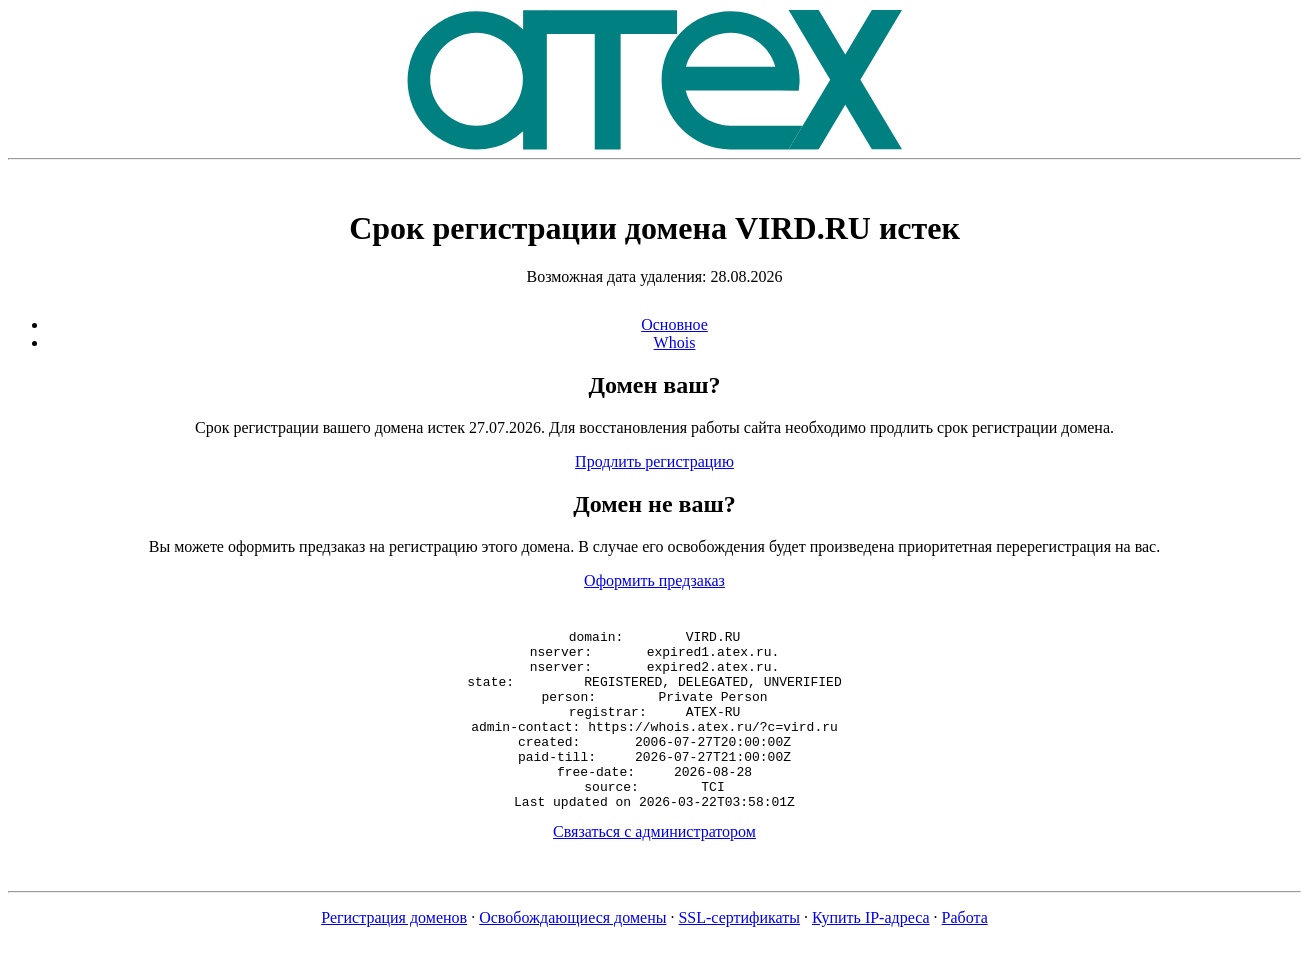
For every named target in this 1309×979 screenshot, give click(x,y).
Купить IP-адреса (871, 953)
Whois (675, 342)
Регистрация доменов (394, 953)
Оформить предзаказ (654, 580)
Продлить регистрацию (654, 461)
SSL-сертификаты (739, 953)
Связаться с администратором (654, 867)
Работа (965, 953)
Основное (674, 324)
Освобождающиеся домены (572, 953)
